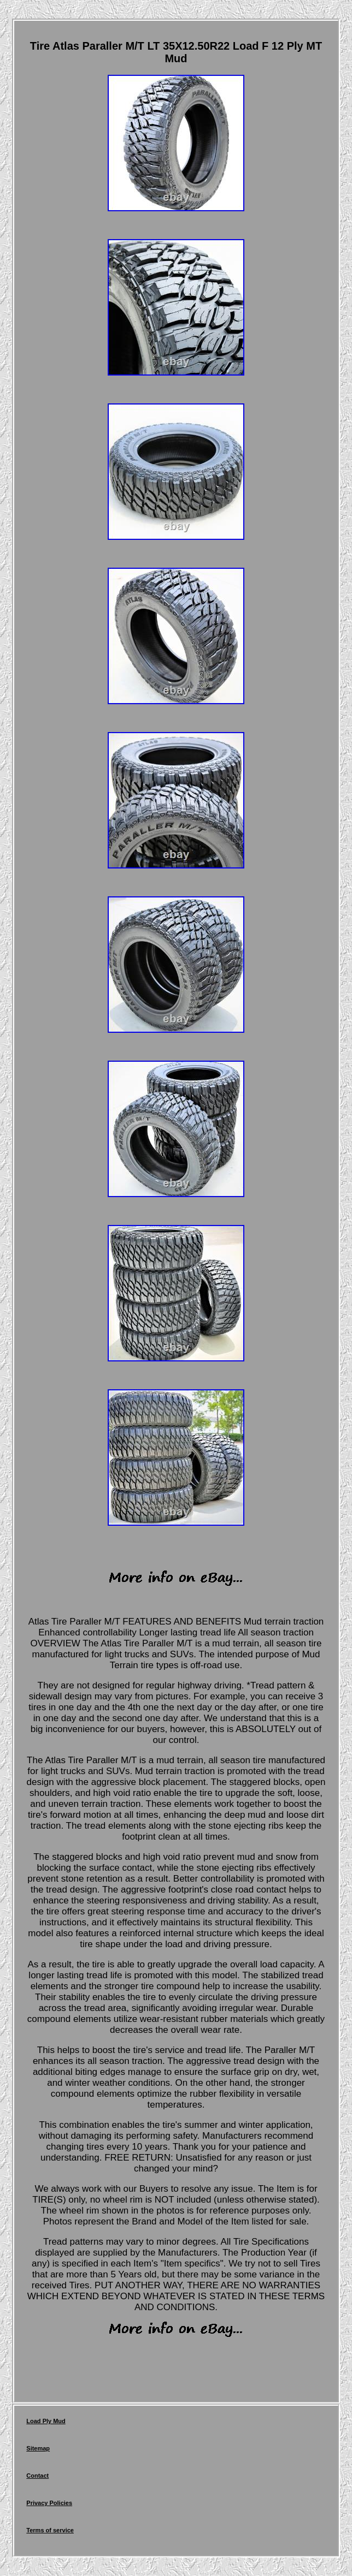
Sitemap (38, 2448)
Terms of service (50, 2530)
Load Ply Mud (46, 2421)
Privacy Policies (49, 2503)
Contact (37, 2475)
